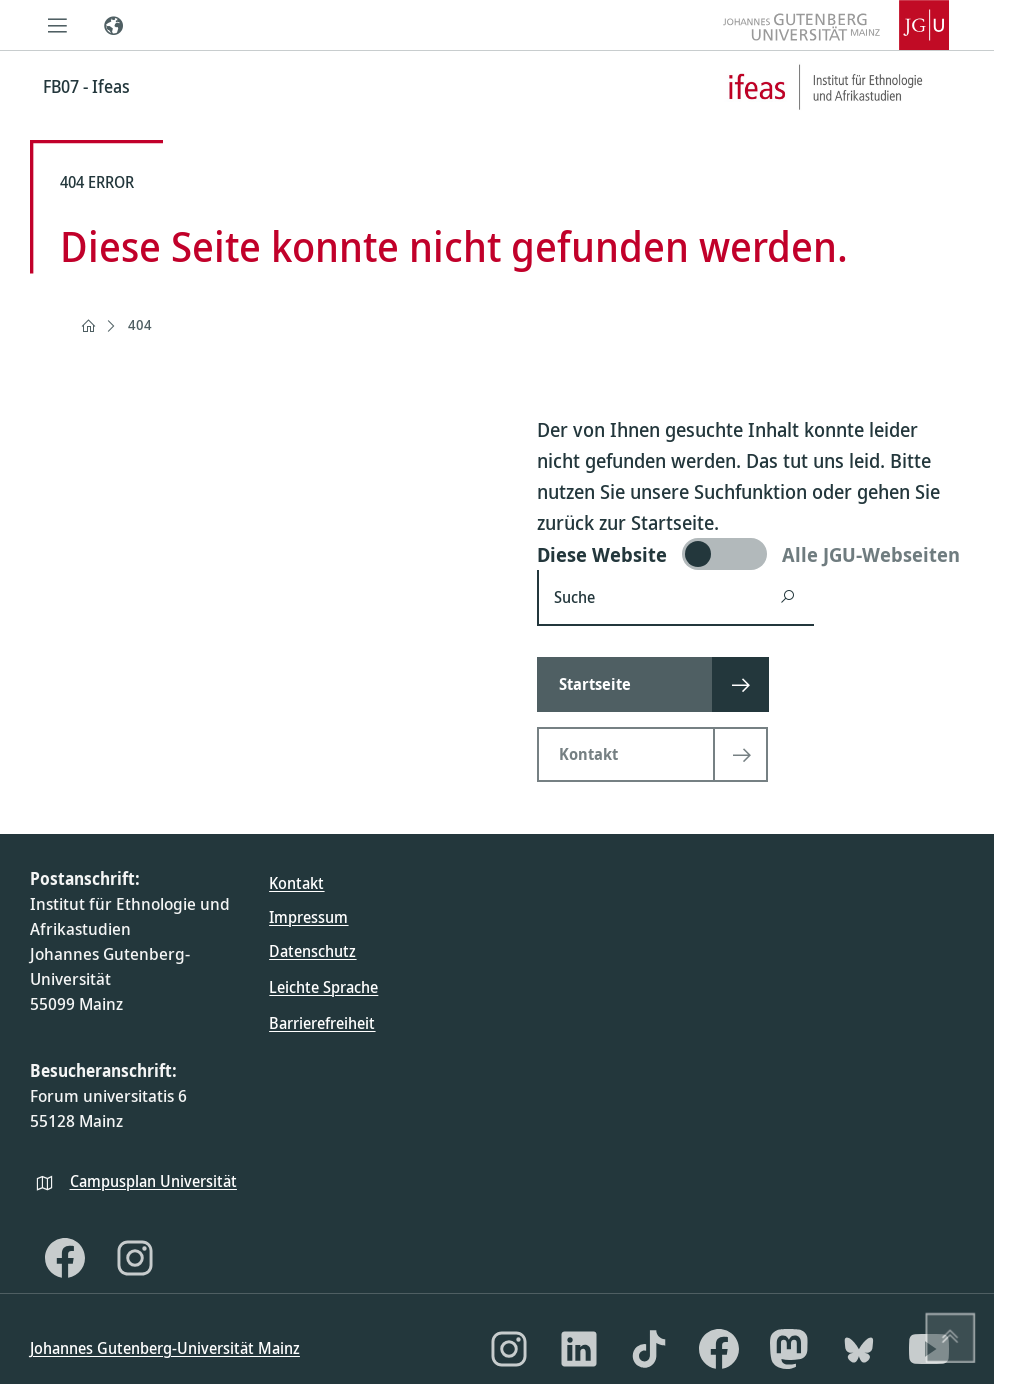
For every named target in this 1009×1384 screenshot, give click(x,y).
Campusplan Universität (153, 1181)
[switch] (750, 554)
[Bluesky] (859, 1349)
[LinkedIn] (579, 1349)
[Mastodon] (789, 1349)
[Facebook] (65, 1258)
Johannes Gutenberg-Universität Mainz (165, 1348)
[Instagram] (135, 1258)
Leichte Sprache (323, 987)
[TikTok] (649, 1349)
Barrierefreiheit (322, 1023)
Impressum (308, 917)
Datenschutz (312, 951)
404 (140, 324)
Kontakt (296, 883)
